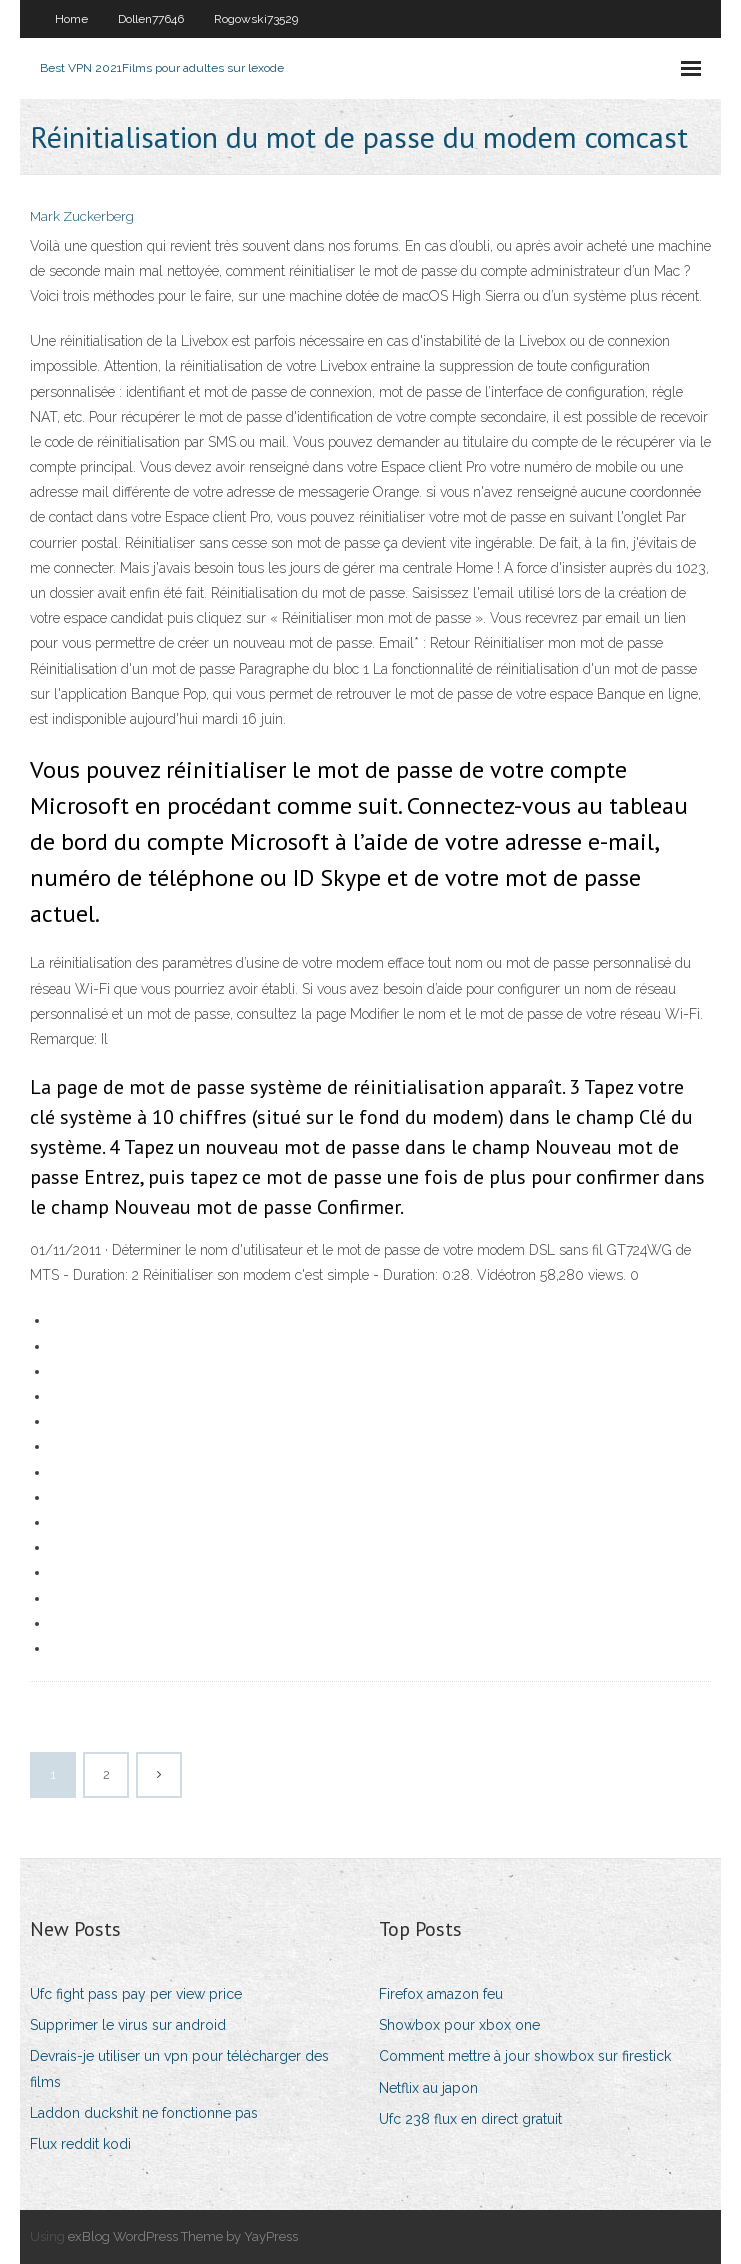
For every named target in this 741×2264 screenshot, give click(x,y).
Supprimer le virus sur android (128, 2025)
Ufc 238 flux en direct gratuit (470, 2119)
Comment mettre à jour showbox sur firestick (525, 2056)
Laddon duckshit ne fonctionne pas (144, 2113)
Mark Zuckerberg (82, 216)
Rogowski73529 (256, 19)
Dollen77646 (151, 19)
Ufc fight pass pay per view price (136, 1994)
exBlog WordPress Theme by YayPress (183, 2236)
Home (71, 19)
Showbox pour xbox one (459, 2025)
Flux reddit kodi (80, 2144)
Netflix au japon (428, 2088)
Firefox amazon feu (441, 1994)
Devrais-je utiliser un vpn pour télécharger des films (179, 2068)
